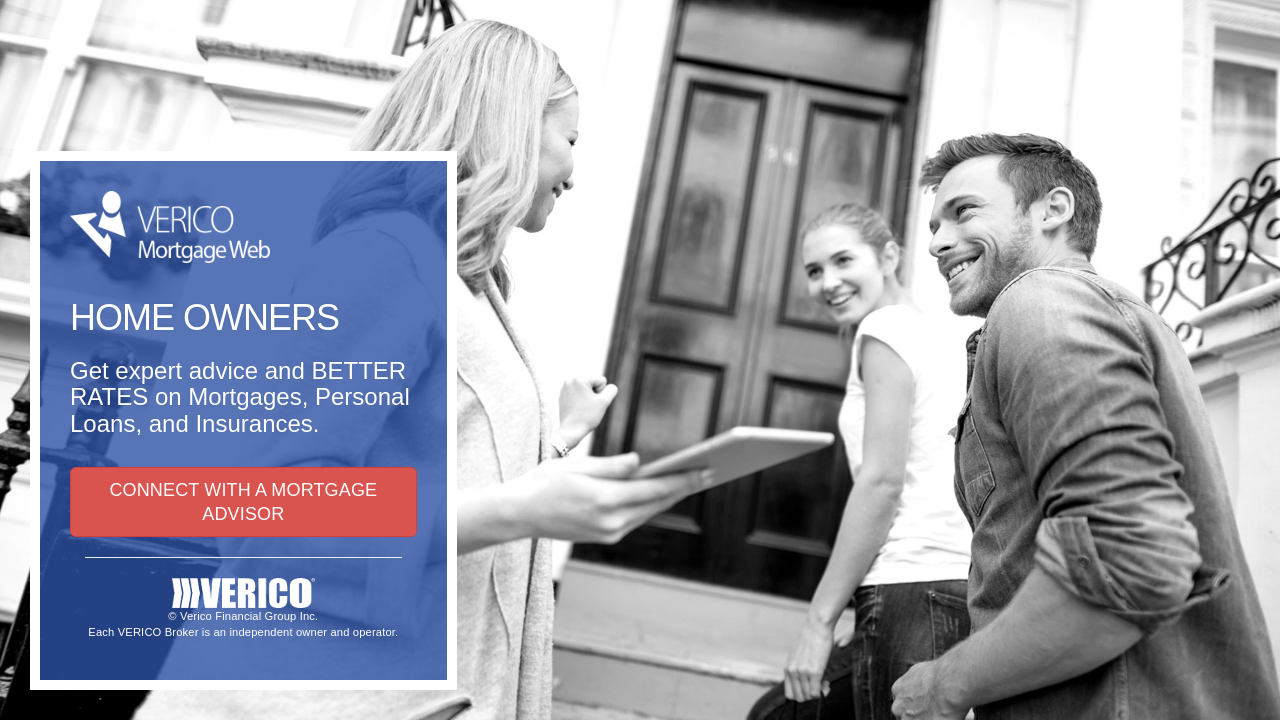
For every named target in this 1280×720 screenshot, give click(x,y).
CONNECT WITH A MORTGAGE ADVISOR (243, 502)
